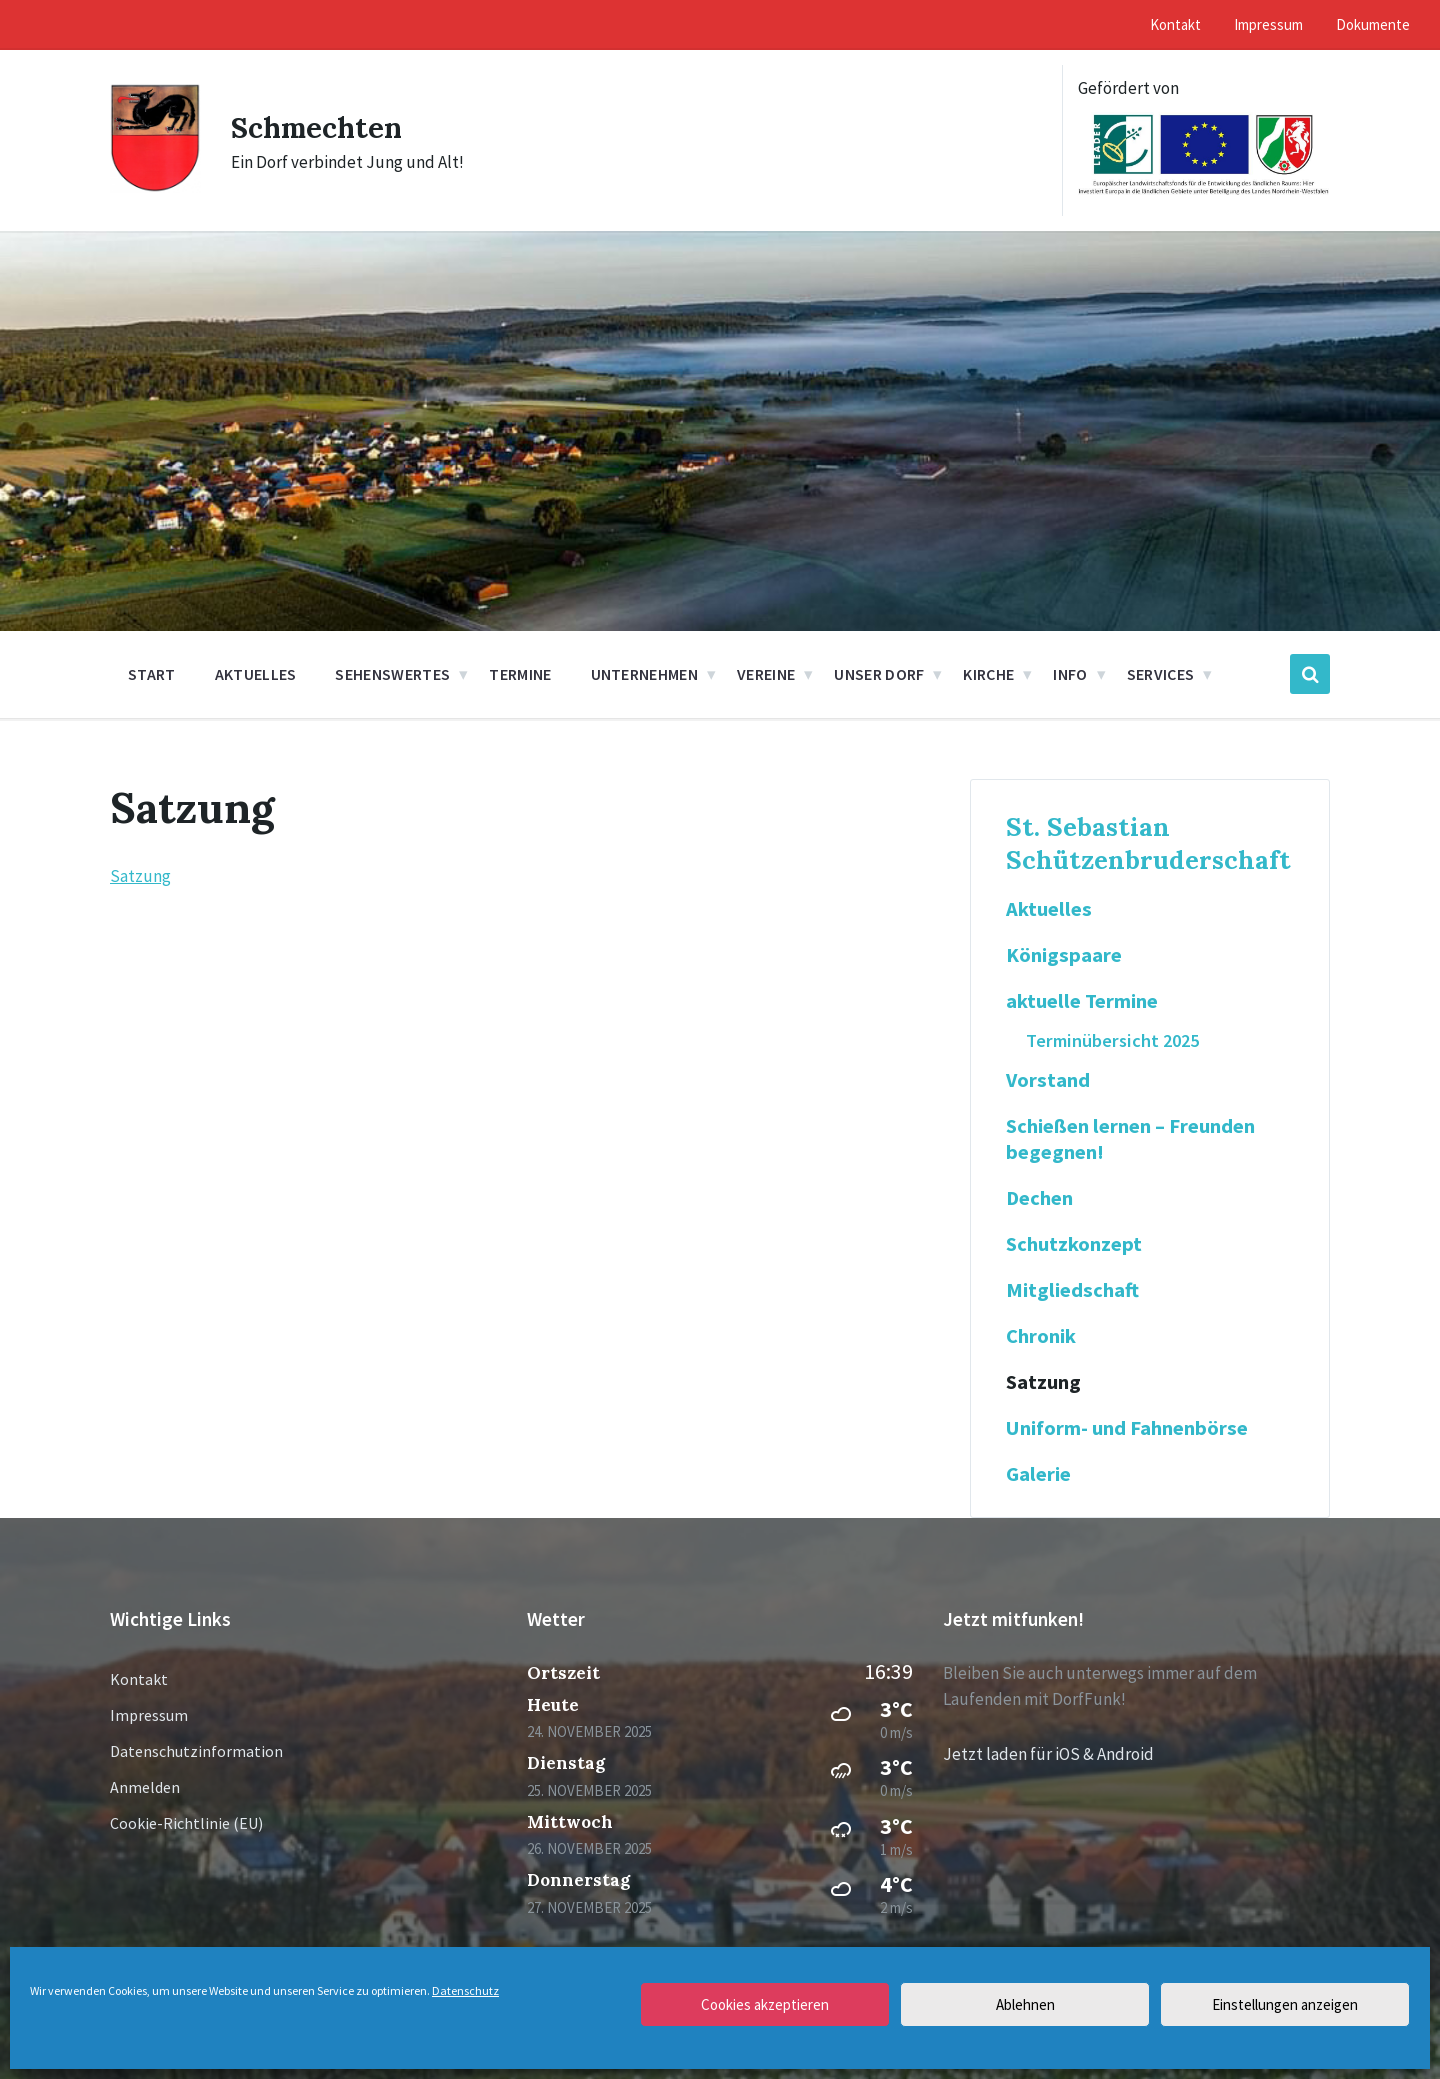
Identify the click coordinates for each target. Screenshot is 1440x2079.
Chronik (1041, 1336)
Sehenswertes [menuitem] (392, 674)
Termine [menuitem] (520, 674)
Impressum (149, 1715)
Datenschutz (465, 1990)
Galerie (1038, 1474)
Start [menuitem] (152, 674)
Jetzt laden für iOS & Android (1048, 1754)
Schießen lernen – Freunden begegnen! (1130, 1139)
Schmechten (319, 127)
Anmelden (145, 1787)
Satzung (140, 876)
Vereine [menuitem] (766, 674)
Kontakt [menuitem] (1175, 24)
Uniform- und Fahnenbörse (1127, 1428)
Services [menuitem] (1161, 674)
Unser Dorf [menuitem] (879, 674)
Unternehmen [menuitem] (645, 674)
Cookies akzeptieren (765, 2004)
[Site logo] (155, 187)
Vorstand (1048, 1080)
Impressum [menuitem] (1268, 24)
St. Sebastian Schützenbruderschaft (1148, 843)
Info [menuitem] (1070, 674)
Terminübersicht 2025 (1112, 1040)
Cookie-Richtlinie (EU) (186, 1823)
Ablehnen (1025, 2004)
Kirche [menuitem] (988, 674)
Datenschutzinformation (196, 1751)
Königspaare (1064, 955)
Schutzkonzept (1074, 1244)
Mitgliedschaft (1072, 1290)
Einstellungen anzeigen (1285, 2004)
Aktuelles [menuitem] (256, 674)
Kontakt (139, 1679)
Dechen (1039, 1198)
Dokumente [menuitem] (1373, 24)
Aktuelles (1049, 909)
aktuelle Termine (1082, 1001)
